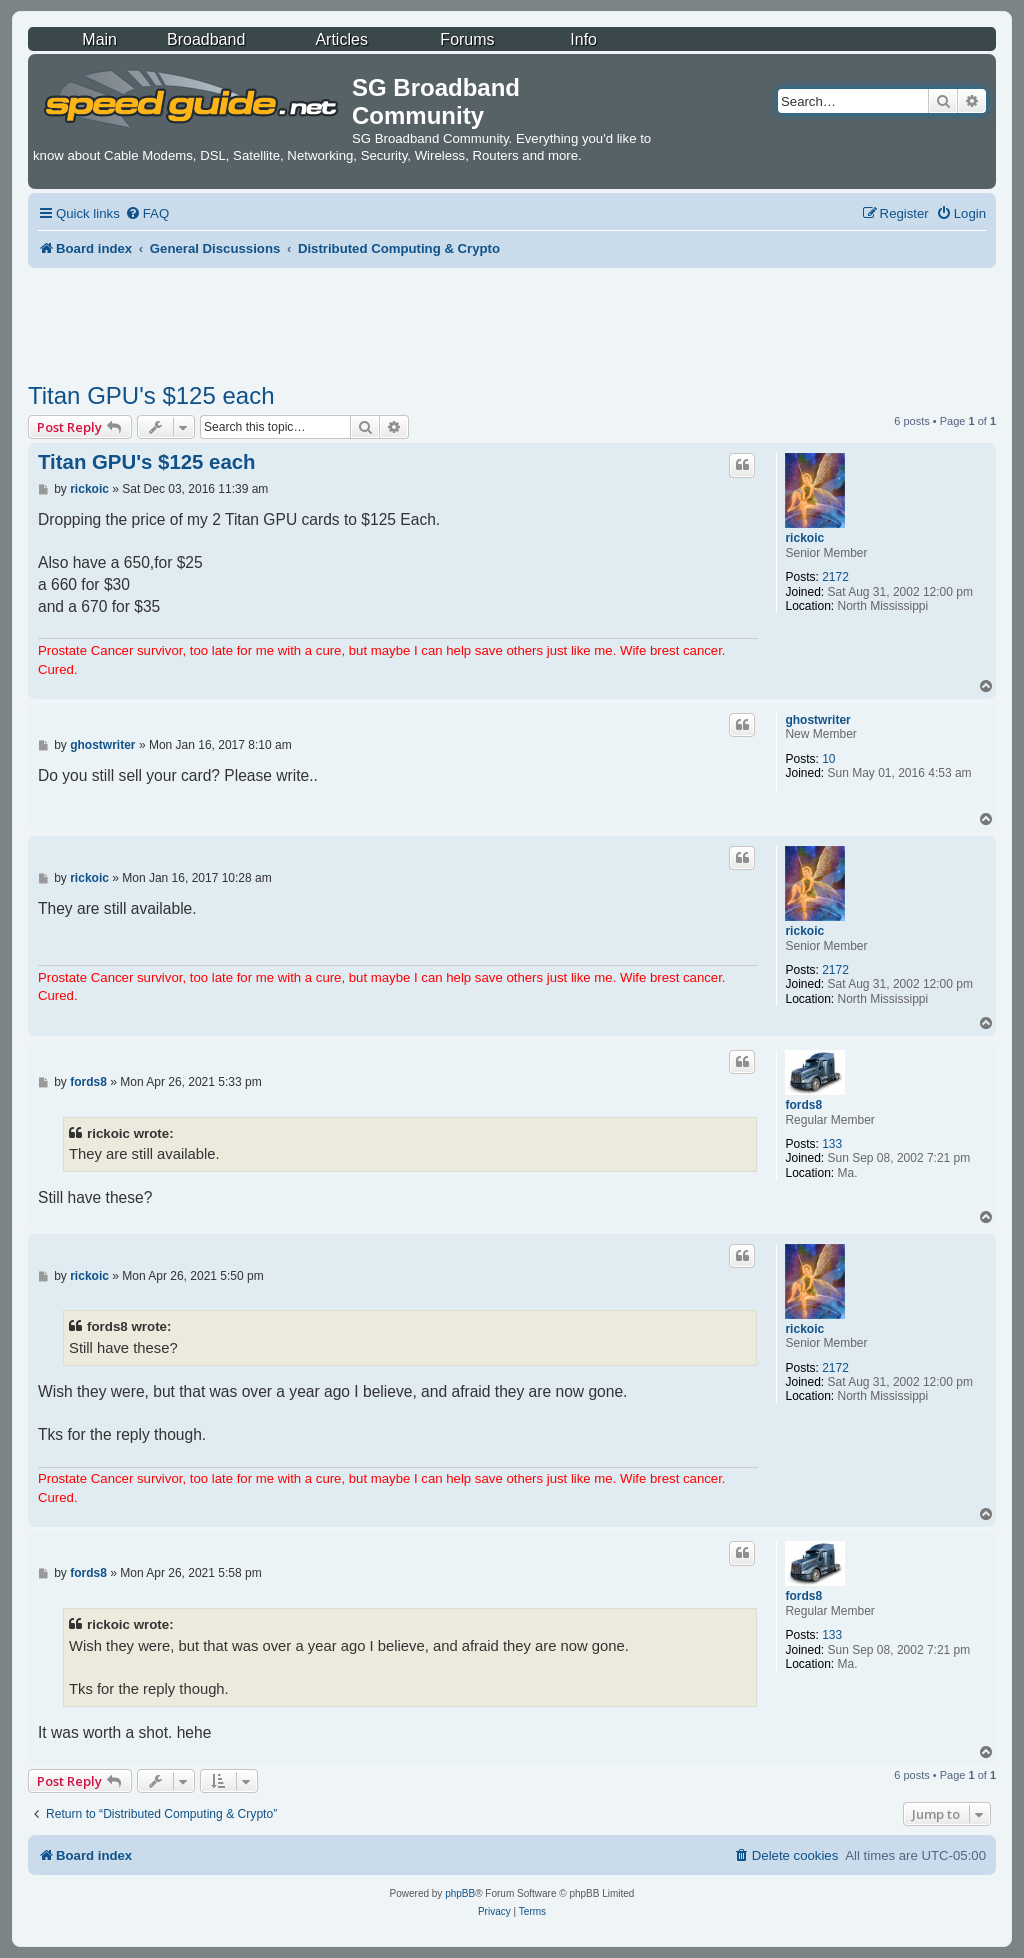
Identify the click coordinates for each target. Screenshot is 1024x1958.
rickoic (804, 538)
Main (99, 39)
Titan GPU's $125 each (151, 395)
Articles (341, 39)
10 (828, 759)
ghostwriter (817, 720)
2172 (835, 577)
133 (832, 1144)
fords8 (803, 1105)
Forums (467, 39)
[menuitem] (147, 213)
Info (583, 39)
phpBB (460, 1893)
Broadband (206, 39)
